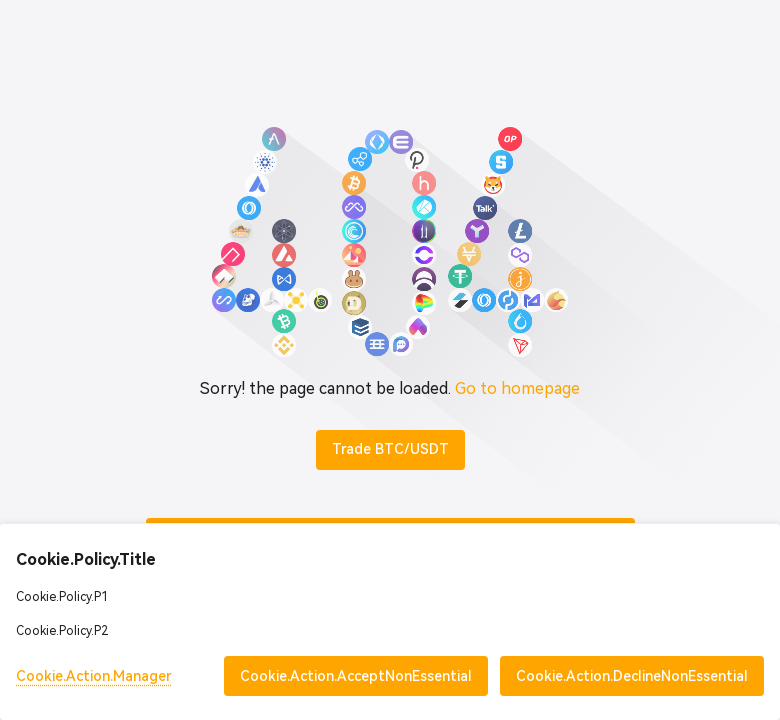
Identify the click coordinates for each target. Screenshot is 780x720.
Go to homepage (517, 388)
